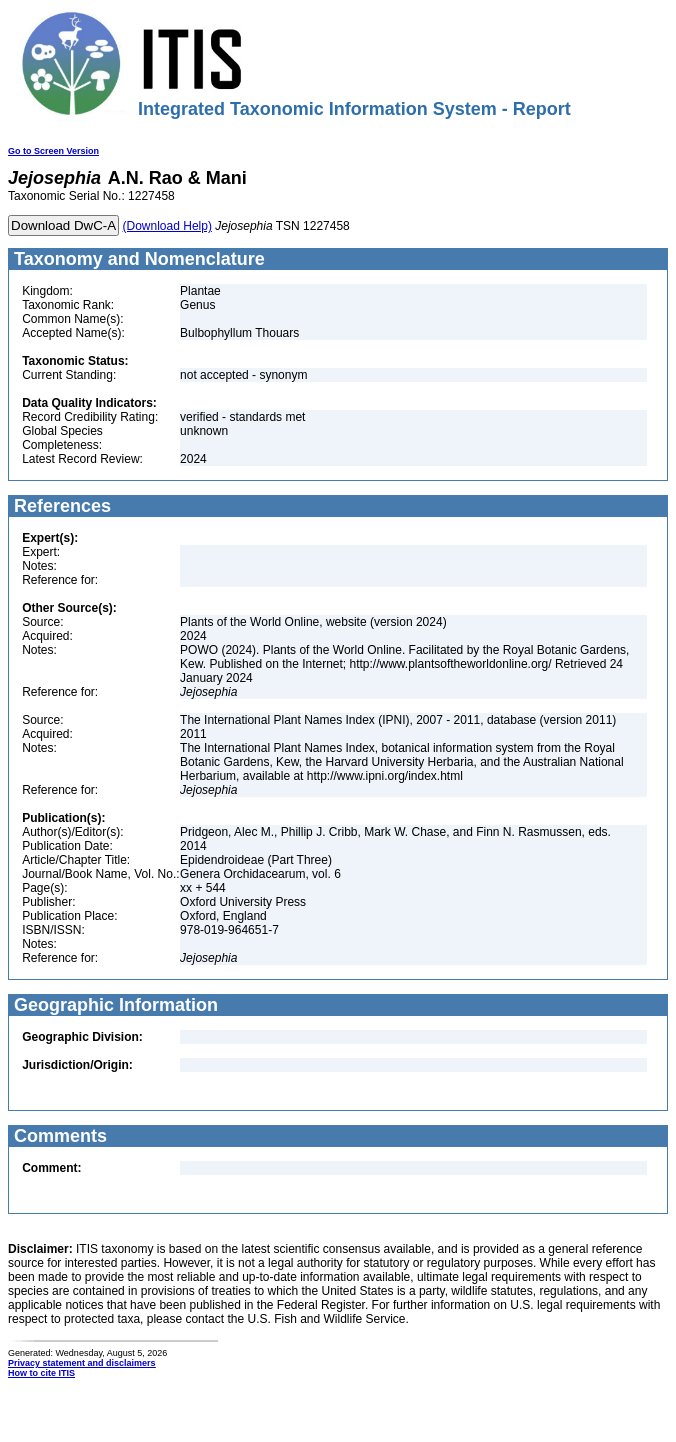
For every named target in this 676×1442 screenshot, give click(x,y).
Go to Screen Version (53, 151)
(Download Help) (167, 226)
